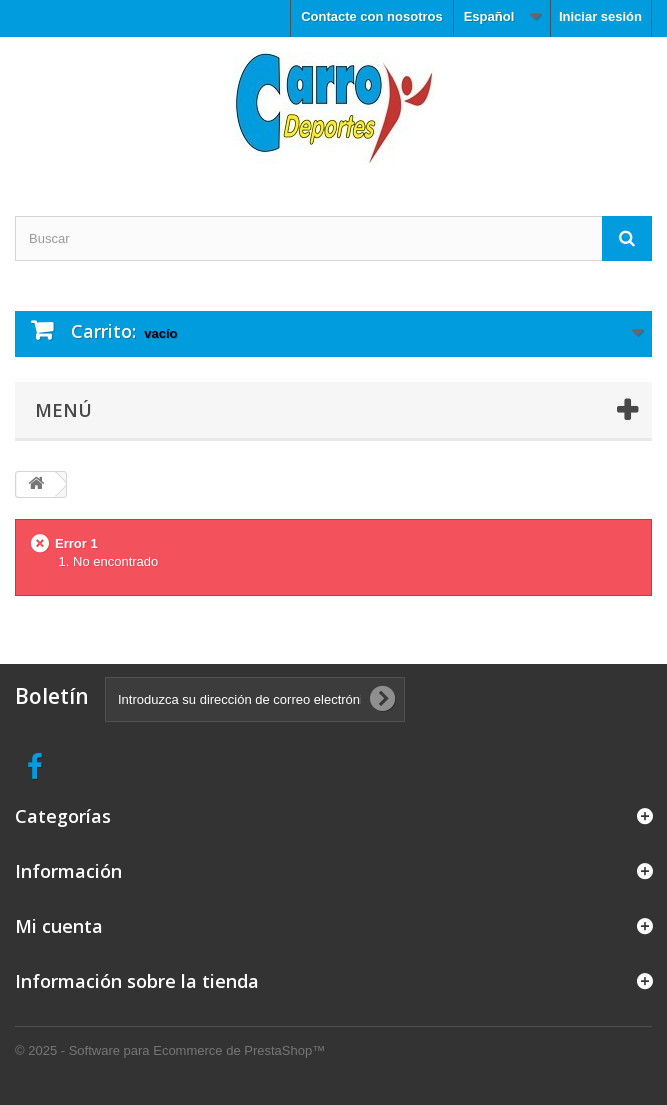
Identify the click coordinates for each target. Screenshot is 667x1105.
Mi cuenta (59, 926)
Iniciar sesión (600, 16)
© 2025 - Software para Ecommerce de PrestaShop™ (170, 1050)
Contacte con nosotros (372, 16)
